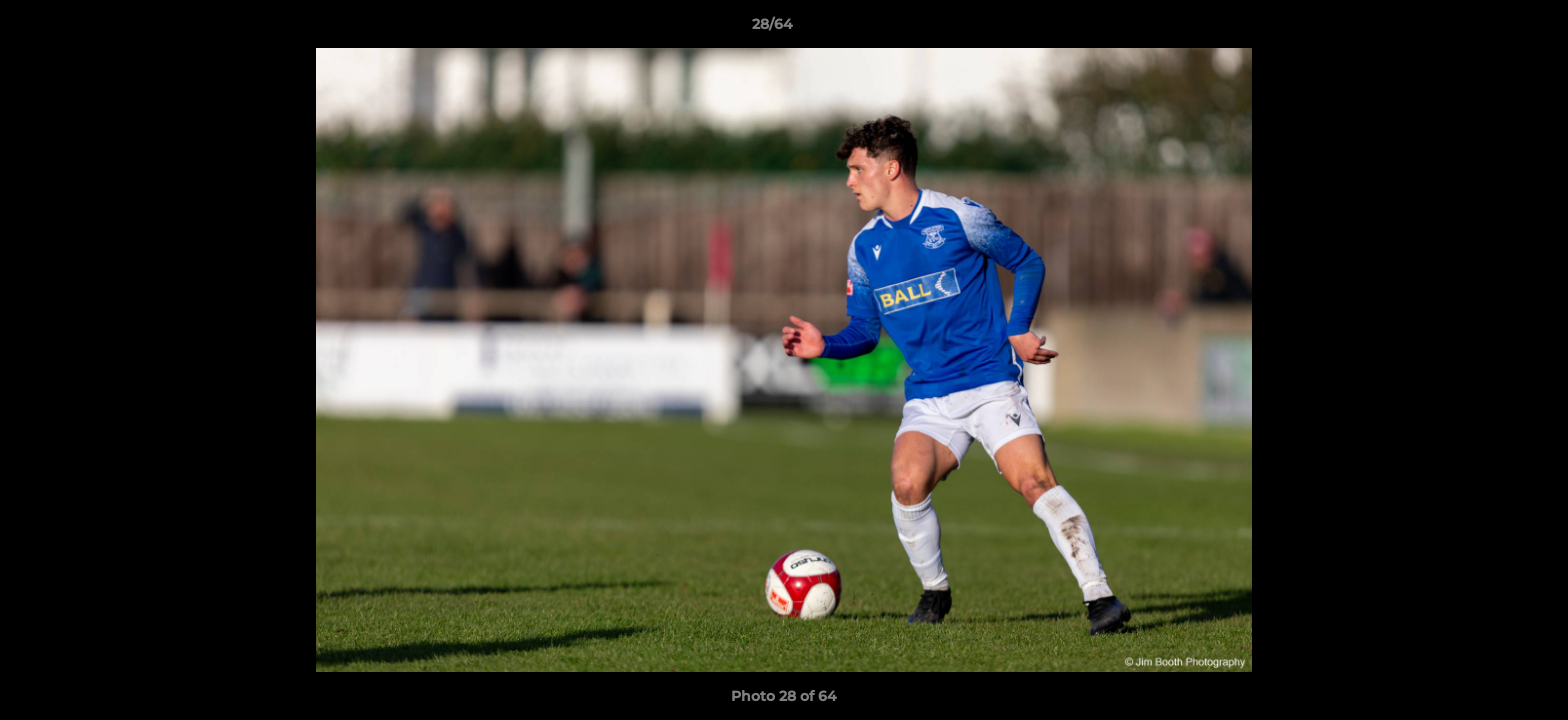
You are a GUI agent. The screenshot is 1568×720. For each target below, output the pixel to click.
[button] (1484, 29)
